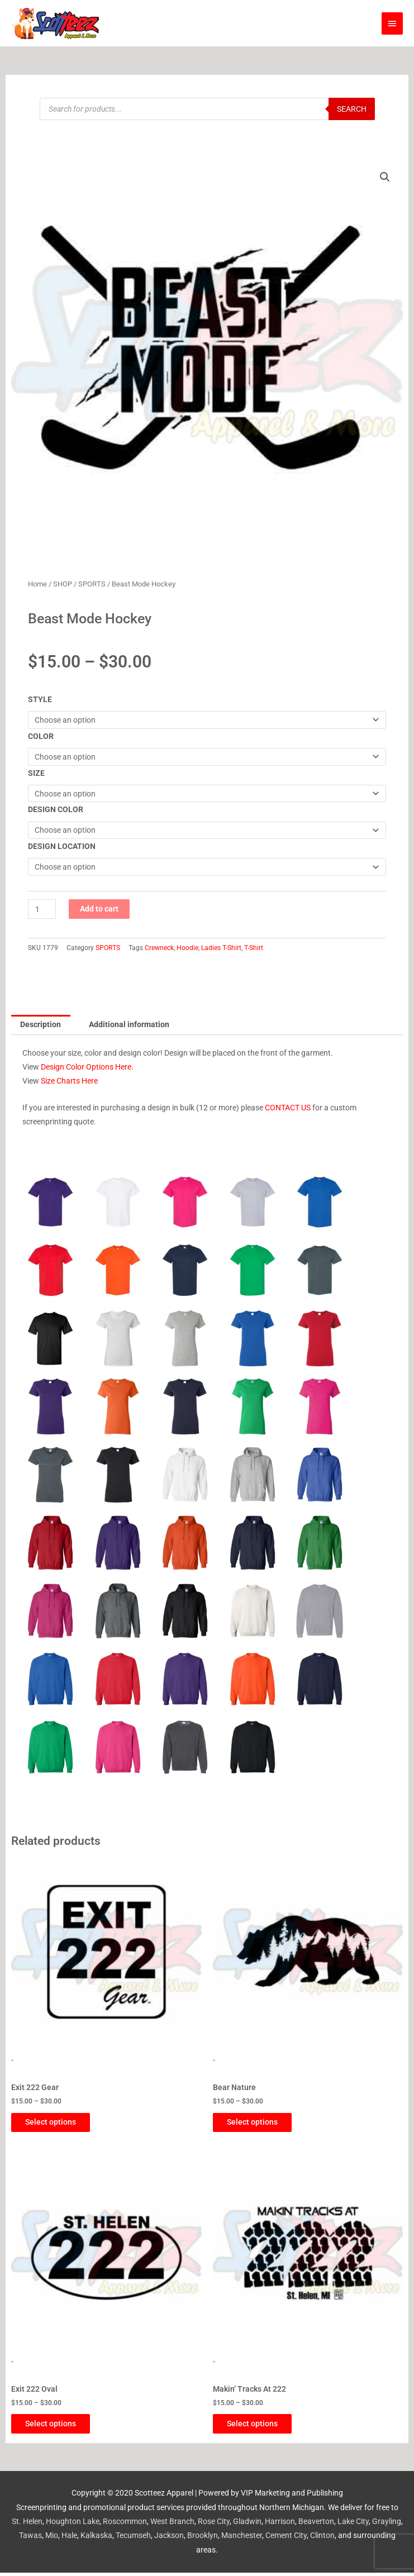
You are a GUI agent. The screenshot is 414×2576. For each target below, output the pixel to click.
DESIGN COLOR (55, 809)
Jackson (169, 2539)
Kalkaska (96, 2539)
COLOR (41, 736)
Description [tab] (40, 1024)
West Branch (172, 2524)
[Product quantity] (42, 909)
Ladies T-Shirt (221, 948)
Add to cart (99, 908)
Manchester (241, 2539)
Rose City (214, 2524)
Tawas (30, 2539)
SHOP (62, 584)
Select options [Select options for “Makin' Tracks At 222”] (260, 2426)
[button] (385, 177)
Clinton (322, 2539)
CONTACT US (288, 1107)
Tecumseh (133, 2539)
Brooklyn (202, 2539)
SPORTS (92, 584)
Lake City (353, 2524)
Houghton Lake (72, 2524)
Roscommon (125, 2524)
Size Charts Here (69, 1080)
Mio (51, 2539)
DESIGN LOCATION (62, 846)
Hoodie (187, 948)
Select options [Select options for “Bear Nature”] (260, 2123)
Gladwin (247, 2524)
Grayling (386, 2524)
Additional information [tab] (129, 1024)
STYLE (40, 699)
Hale (69, 2539)
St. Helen (27, 2524)
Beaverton (316, 2524)
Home (37, 584)
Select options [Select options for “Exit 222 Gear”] (59, 2123)
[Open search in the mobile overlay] (207, 109)
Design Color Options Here (86, 1066)
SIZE (36, 773)
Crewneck (159, 948)
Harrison (280, 2524)
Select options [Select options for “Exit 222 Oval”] (59, 2426)
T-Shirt (253, 948)
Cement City (286, 2539)
